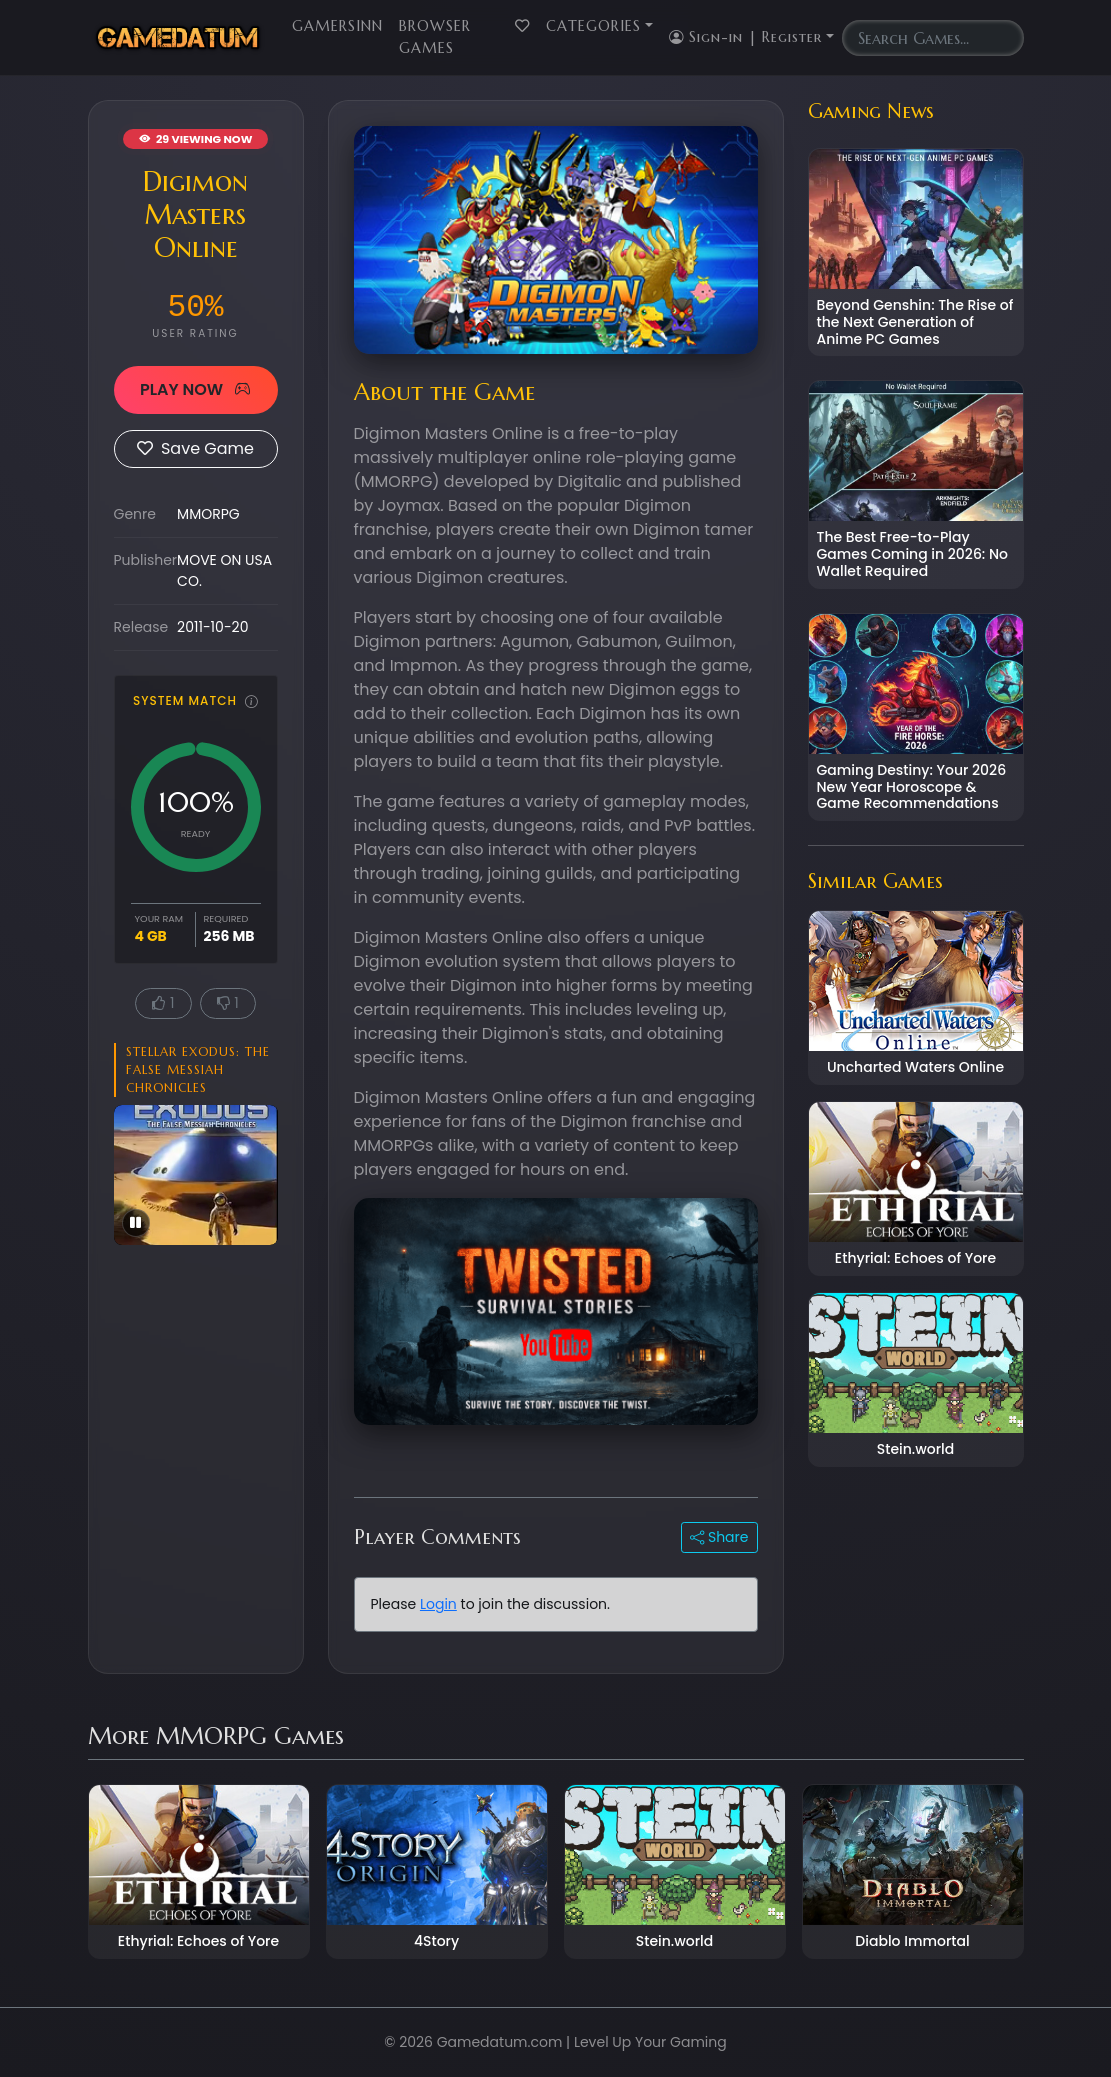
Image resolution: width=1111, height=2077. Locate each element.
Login (438, 1604)
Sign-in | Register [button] (745, 37)
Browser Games (435, 37)
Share (719, 1537)
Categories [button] (593, 26)
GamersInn (337, 26)
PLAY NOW (195, 389)
